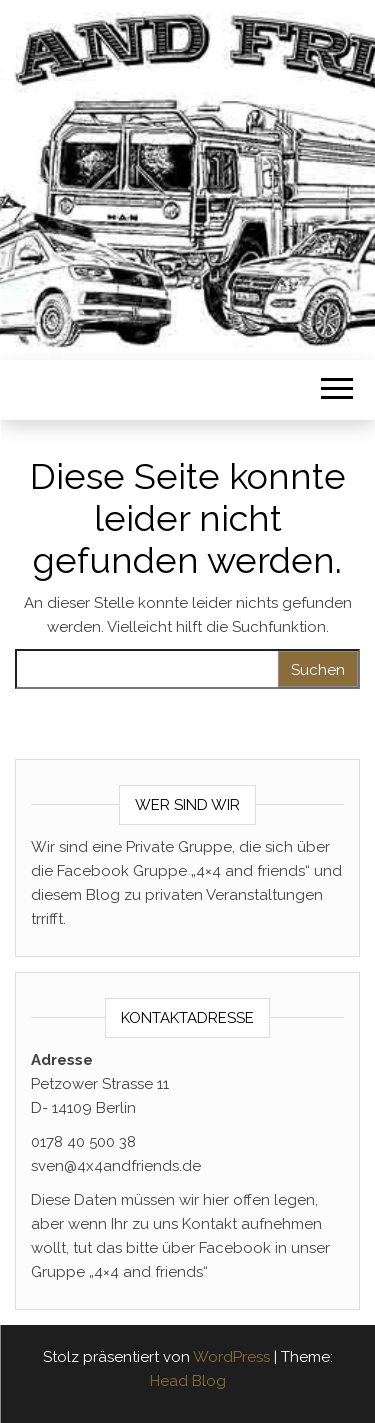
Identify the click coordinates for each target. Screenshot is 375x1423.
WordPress (231, 1357)
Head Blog (188, 1381)
